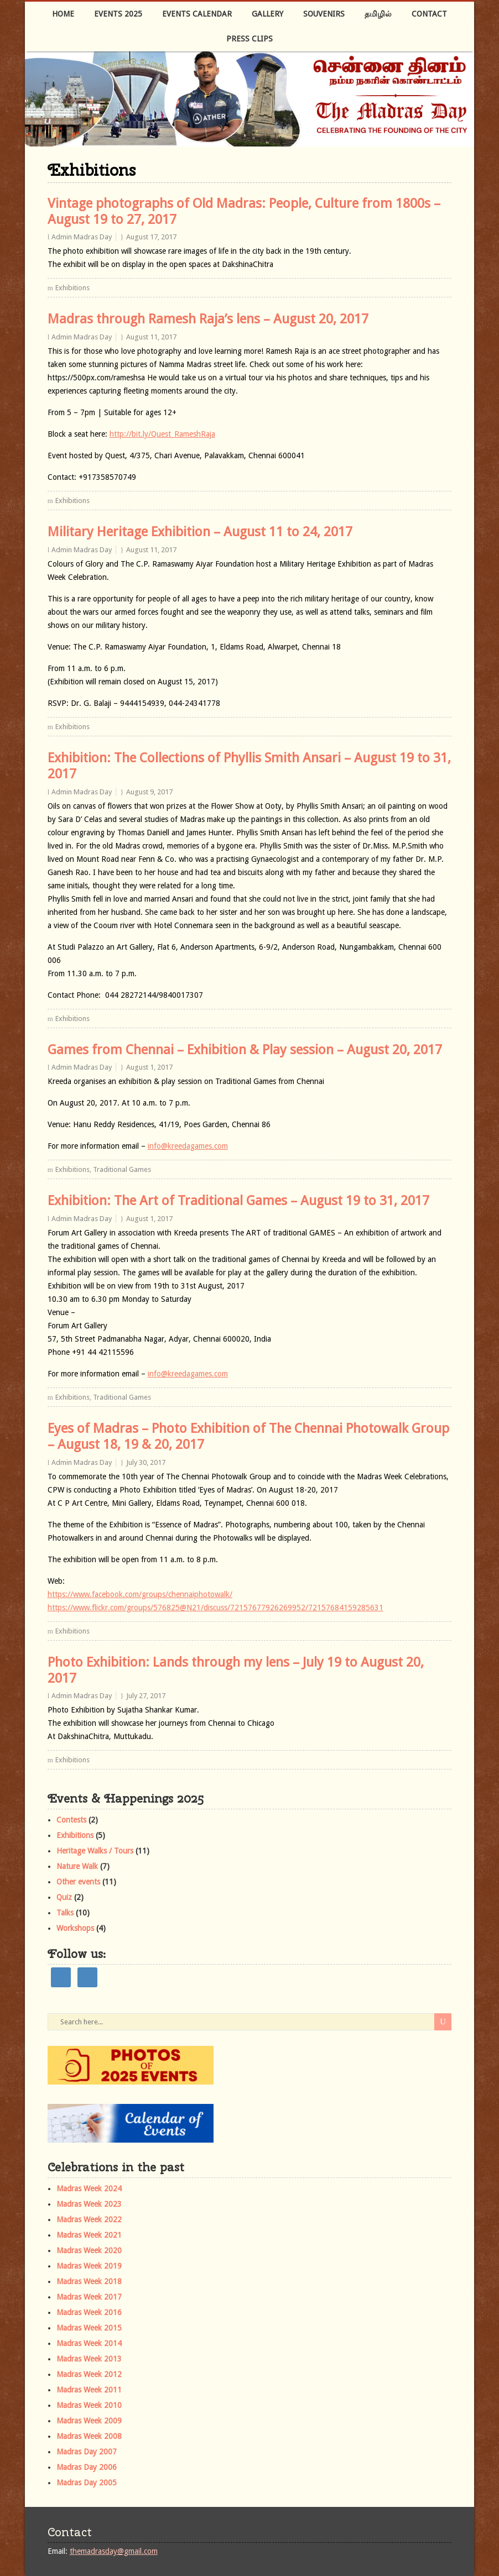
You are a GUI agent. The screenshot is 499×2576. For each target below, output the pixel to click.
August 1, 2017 (149, 1067)
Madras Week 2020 (89, 2250)
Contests (71, 1819)
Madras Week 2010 (89, 2405)
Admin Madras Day (81, 237)
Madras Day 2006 (86, 2467)
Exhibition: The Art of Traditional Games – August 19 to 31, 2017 (238, 1200)
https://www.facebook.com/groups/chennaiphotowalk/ (140, 1594)
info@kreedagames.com (188, 1146)
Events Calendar (197, 13)
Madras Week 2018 (89, 2281)
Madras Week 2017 (89, 2296)
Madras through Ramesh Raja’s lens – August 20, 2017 (208, 319)
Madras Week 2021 (89, 2235)
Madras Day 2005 (86, 2482)
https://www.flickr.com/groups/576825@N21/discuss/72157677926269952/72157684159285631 (215, 1607)
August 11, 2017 (151, 337)
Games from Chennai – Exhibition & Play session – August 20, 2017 (245, 1049)
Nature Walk (77, 1866)
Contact (429, 13)
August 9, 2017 (149, 792)
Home (63, 13)
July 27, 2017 (145, 1696)
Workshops (75, 1928)
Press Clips (249, 38)
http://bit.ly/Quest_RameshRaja (162, 434)
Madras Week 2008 (89, 2436)
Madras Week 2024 (89, 2188)
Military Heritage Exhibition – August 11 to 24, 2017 (200, 532)
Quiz (64, 1897)
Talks (65, 1912)
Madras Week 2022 (89, 2219)
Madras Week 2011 (89, 2389)
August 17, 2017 (151, 237)
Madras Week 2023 (89, 2204)
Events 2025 (118, 13)
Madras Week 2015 (89, 2327)
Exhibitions (72, 288)
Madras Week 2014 (89, 2343)
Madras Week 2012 (89, 2374)
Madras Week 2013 (89, 2358)
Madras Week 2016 (89, 2312)
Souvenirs (324, 13)
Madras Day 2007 (86, 2451)
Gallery (267, 13)
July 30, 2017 (145, 1462)
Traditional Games (122, 1169)
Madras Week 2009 (89, 2420)
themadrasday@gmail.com (114, 2551)
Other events (78, 1881)
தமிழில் (378, 13)
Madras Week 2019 (89, 2265)
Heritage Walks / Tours (94, 1850)
